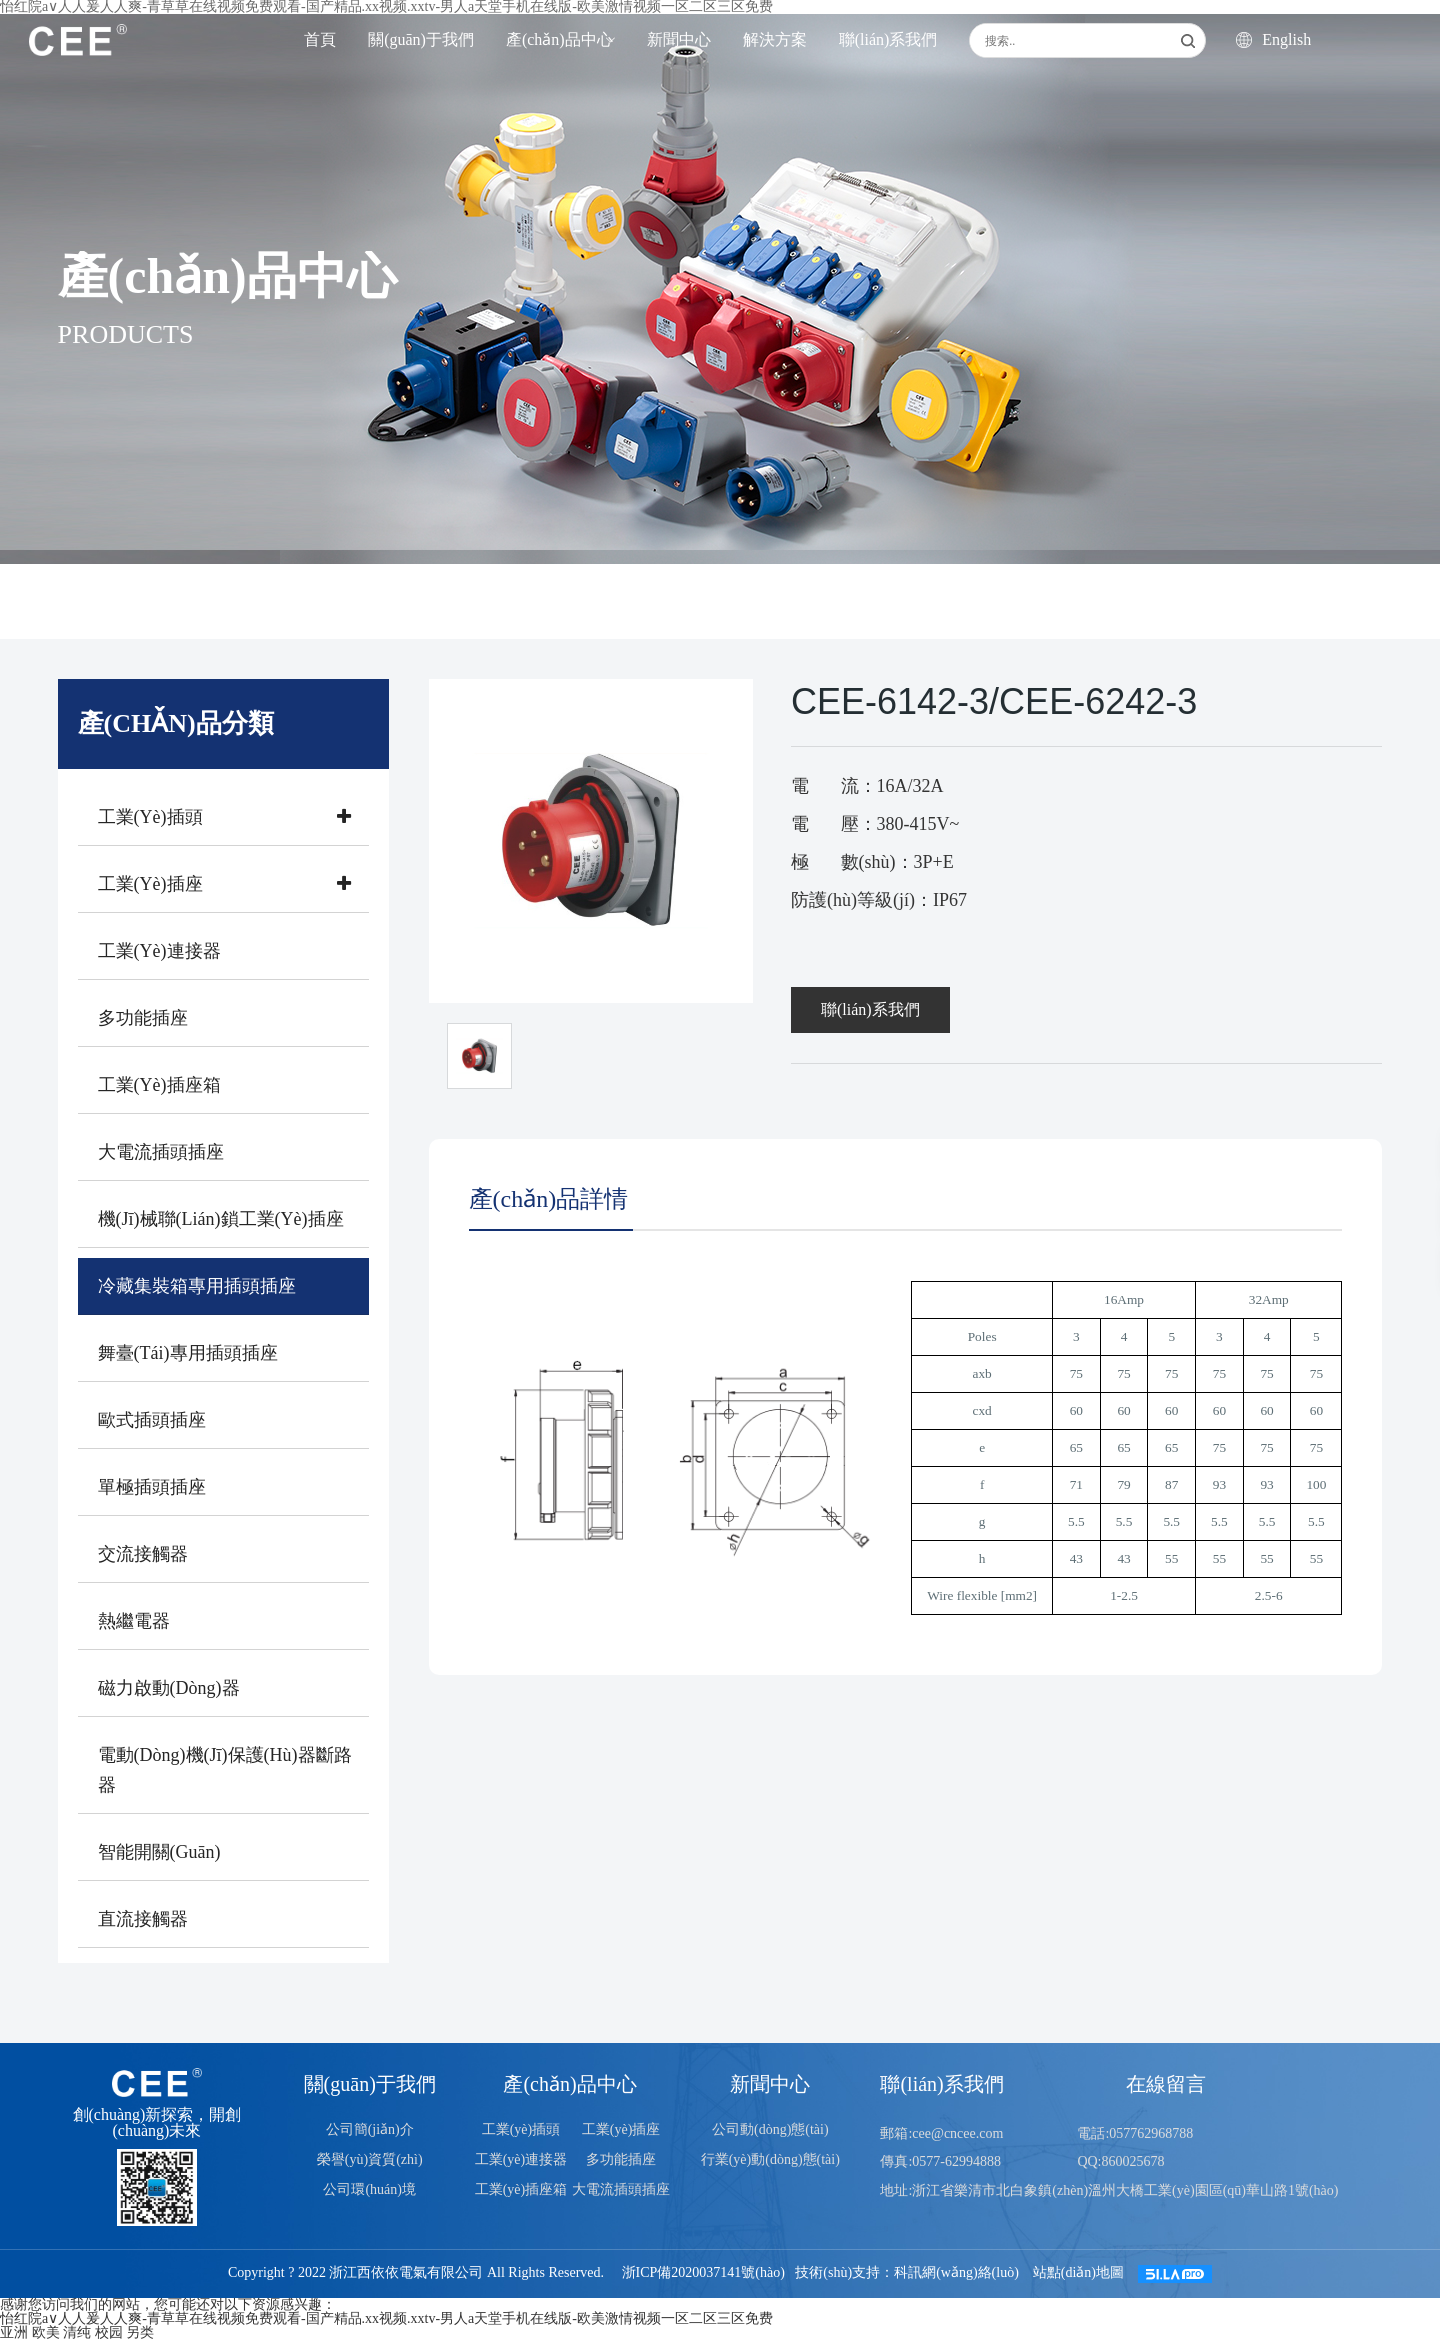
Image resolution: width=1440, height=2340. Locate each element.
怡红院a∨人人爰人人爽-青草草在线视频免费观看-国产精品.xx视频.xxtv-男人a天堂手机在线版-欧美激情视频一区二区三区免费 (386, 2318)
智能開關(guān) (159, 1852)
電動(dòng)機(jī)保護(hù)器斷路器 (225, 1770)
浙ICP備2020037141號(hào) (703, 2273)
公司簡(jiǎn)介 (370, 2129)
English (1273, 40)
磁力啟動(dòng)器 (169, 1688)
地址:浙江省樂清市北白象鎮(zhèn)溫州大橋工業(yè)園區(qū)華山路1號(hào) (1109, 2190)
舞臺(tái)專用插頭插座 (188, 1353)
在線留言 (1166, 2084)
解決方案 (775, 39)
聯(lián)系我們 (888, 39)
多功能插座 (143, 1018)
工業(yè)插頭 (228, 817)
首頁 (320, 39)
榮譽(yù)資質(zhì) (370, 2159)
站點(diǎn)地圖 (1078, 2273)
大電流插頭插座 (161, 1152)
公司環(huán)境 (369, 2189)
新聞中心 (679, 39)
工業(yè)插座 (228, 884)
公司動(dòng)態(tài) (770, 2129)
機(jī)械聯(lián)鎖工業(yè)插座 (221, 1219)
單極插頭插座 (152, 1487)
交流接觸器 (143, 1554)
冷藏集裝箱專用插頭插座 (197, 1286)
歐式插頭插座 (152, 1420)
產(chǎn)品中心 (559, 39)
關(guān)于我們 (421, 39)
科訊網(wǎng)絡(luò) (956, 2273)
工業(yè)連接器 (159, 951)
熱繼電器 (134, 1621)
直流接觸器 (143, 1919)
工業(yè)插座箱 (159, 1085)
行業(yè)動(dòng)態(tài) (770, 2159)
